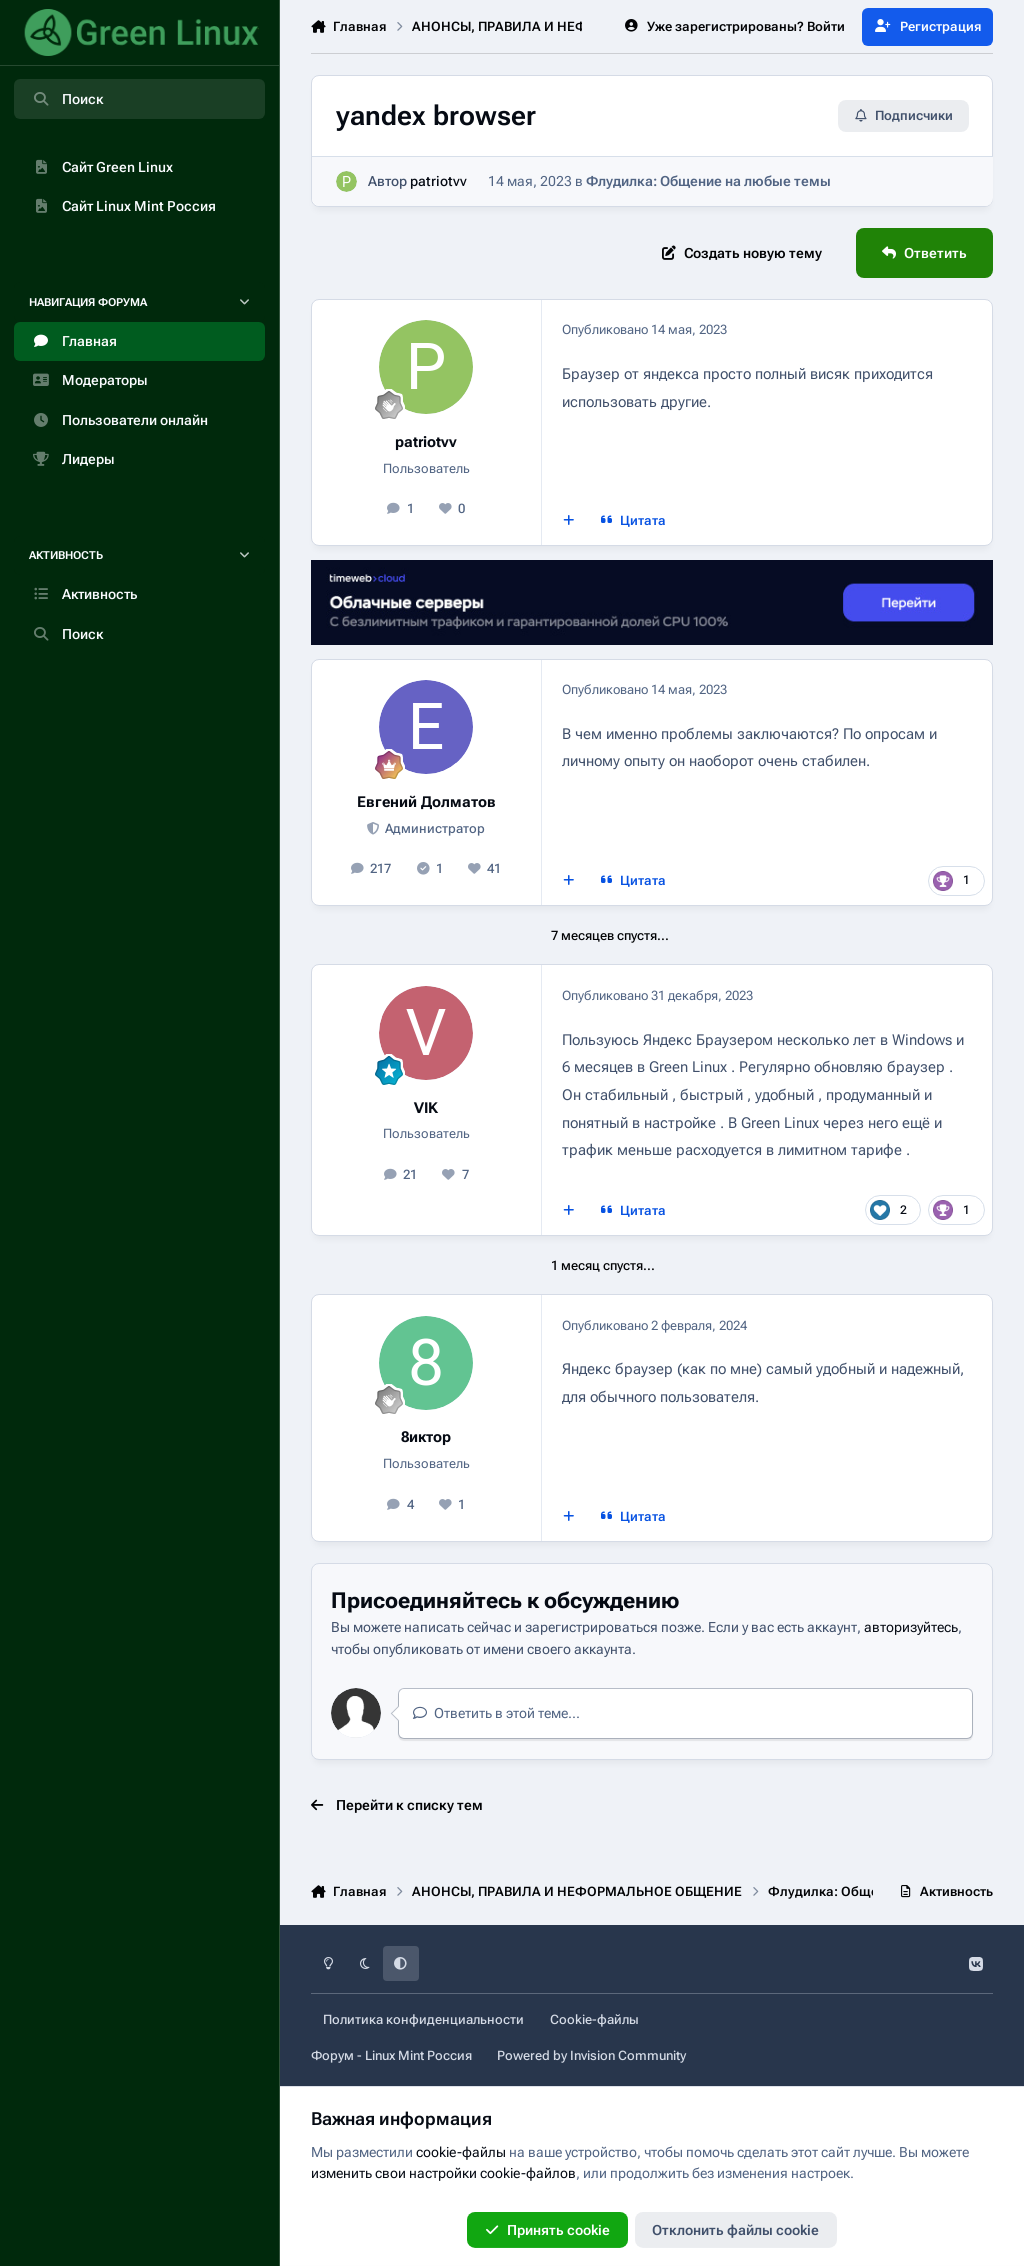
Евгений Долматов (426, 802)
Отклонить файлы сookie (735, 2230)
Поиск (67, 99)
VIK (426, 1108)
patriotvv (438, 182)
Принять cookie (547, 2230)
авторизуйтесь (911, 1627)
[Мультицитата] (568, 521)
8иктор (426, 1437)
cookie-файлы (461, 2152)
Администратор (433, 828)
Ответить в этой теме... (496, 1713)
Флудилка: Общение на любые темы (708, 182)
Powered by (591, 2055)
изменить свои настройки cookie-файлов (443, 2173)
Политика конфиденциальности (423, 2019)
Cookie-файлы (594, 2019)
